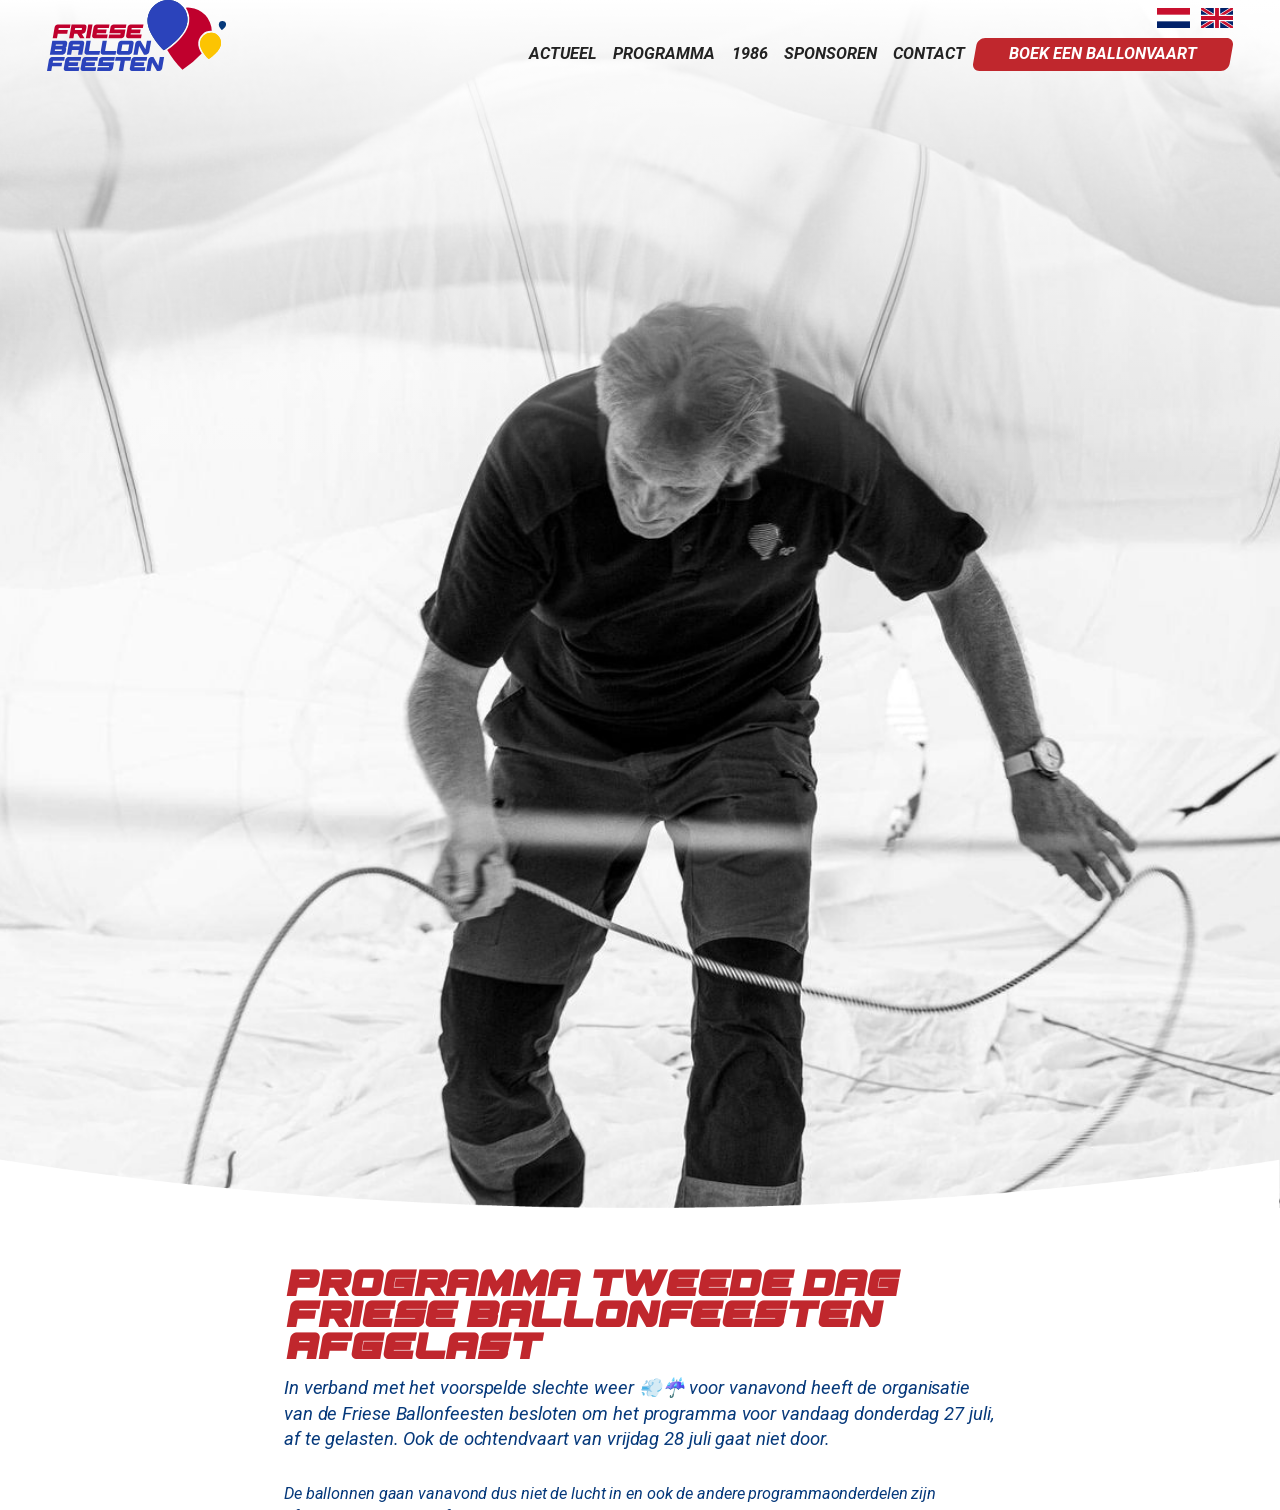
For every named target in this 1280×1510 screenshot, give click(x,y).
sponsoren (830, 53)
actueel (563, 53)
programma (664, 53)
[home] (136, 35)
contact (929, 53)
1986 (750, 53)
